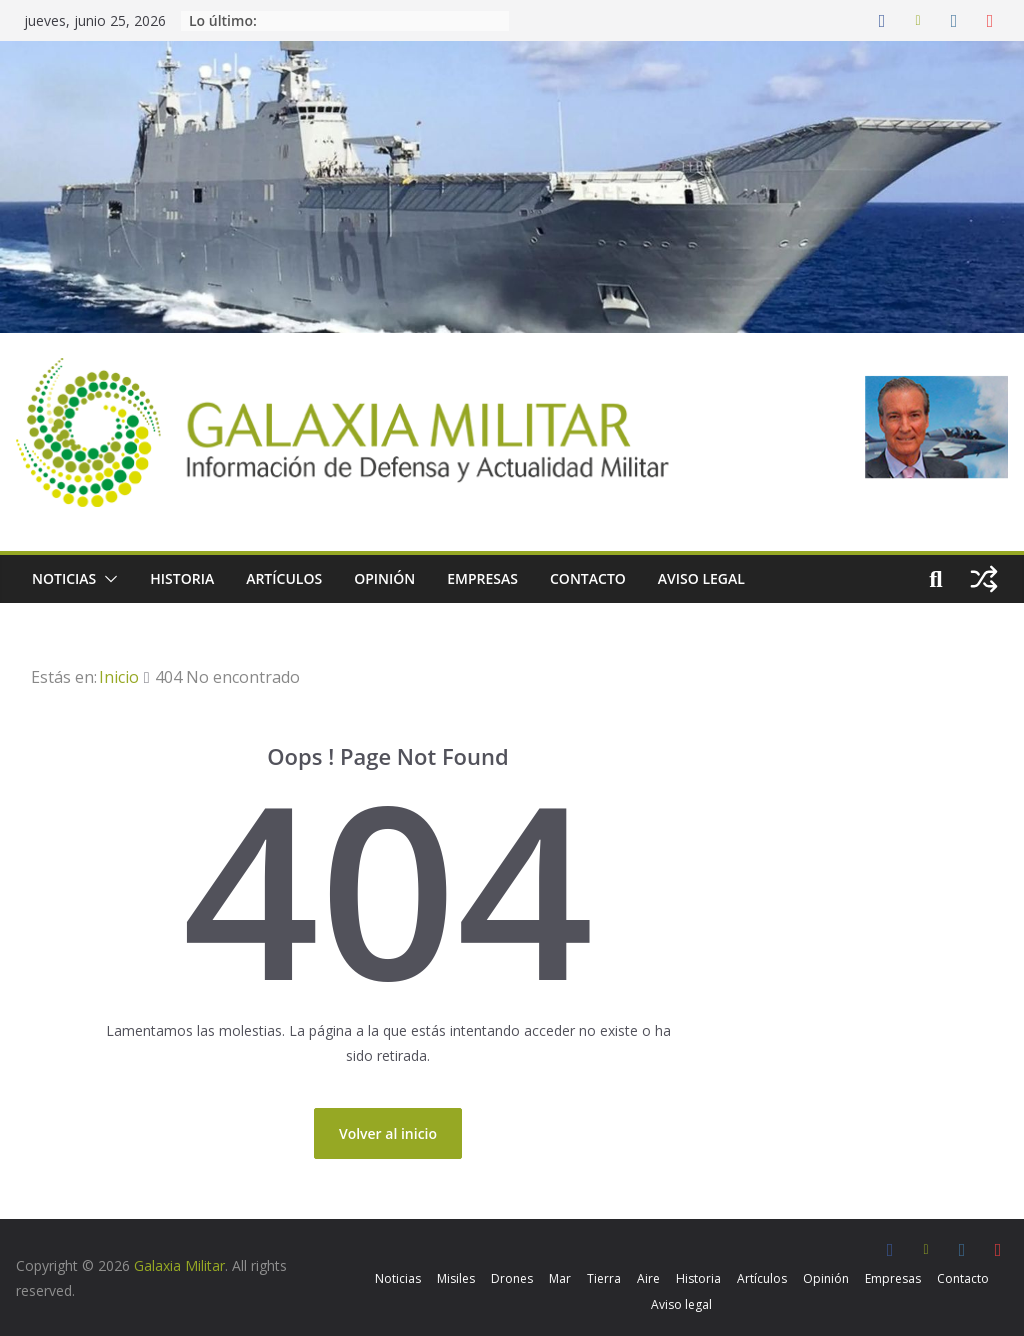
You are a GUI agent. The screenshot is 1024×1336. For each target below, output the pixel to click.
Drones (512, 1278)
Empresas (482, 578)
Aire (648, 1278)
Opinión (384, 578)
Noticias (64, 578)
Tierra (604, 1278)
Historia (182, 578)
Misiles (456, 1278)
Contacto (588, 578)
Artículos (284, 578)
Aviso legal (701, 578)
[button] (107, 579)
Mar (560, 1278)
